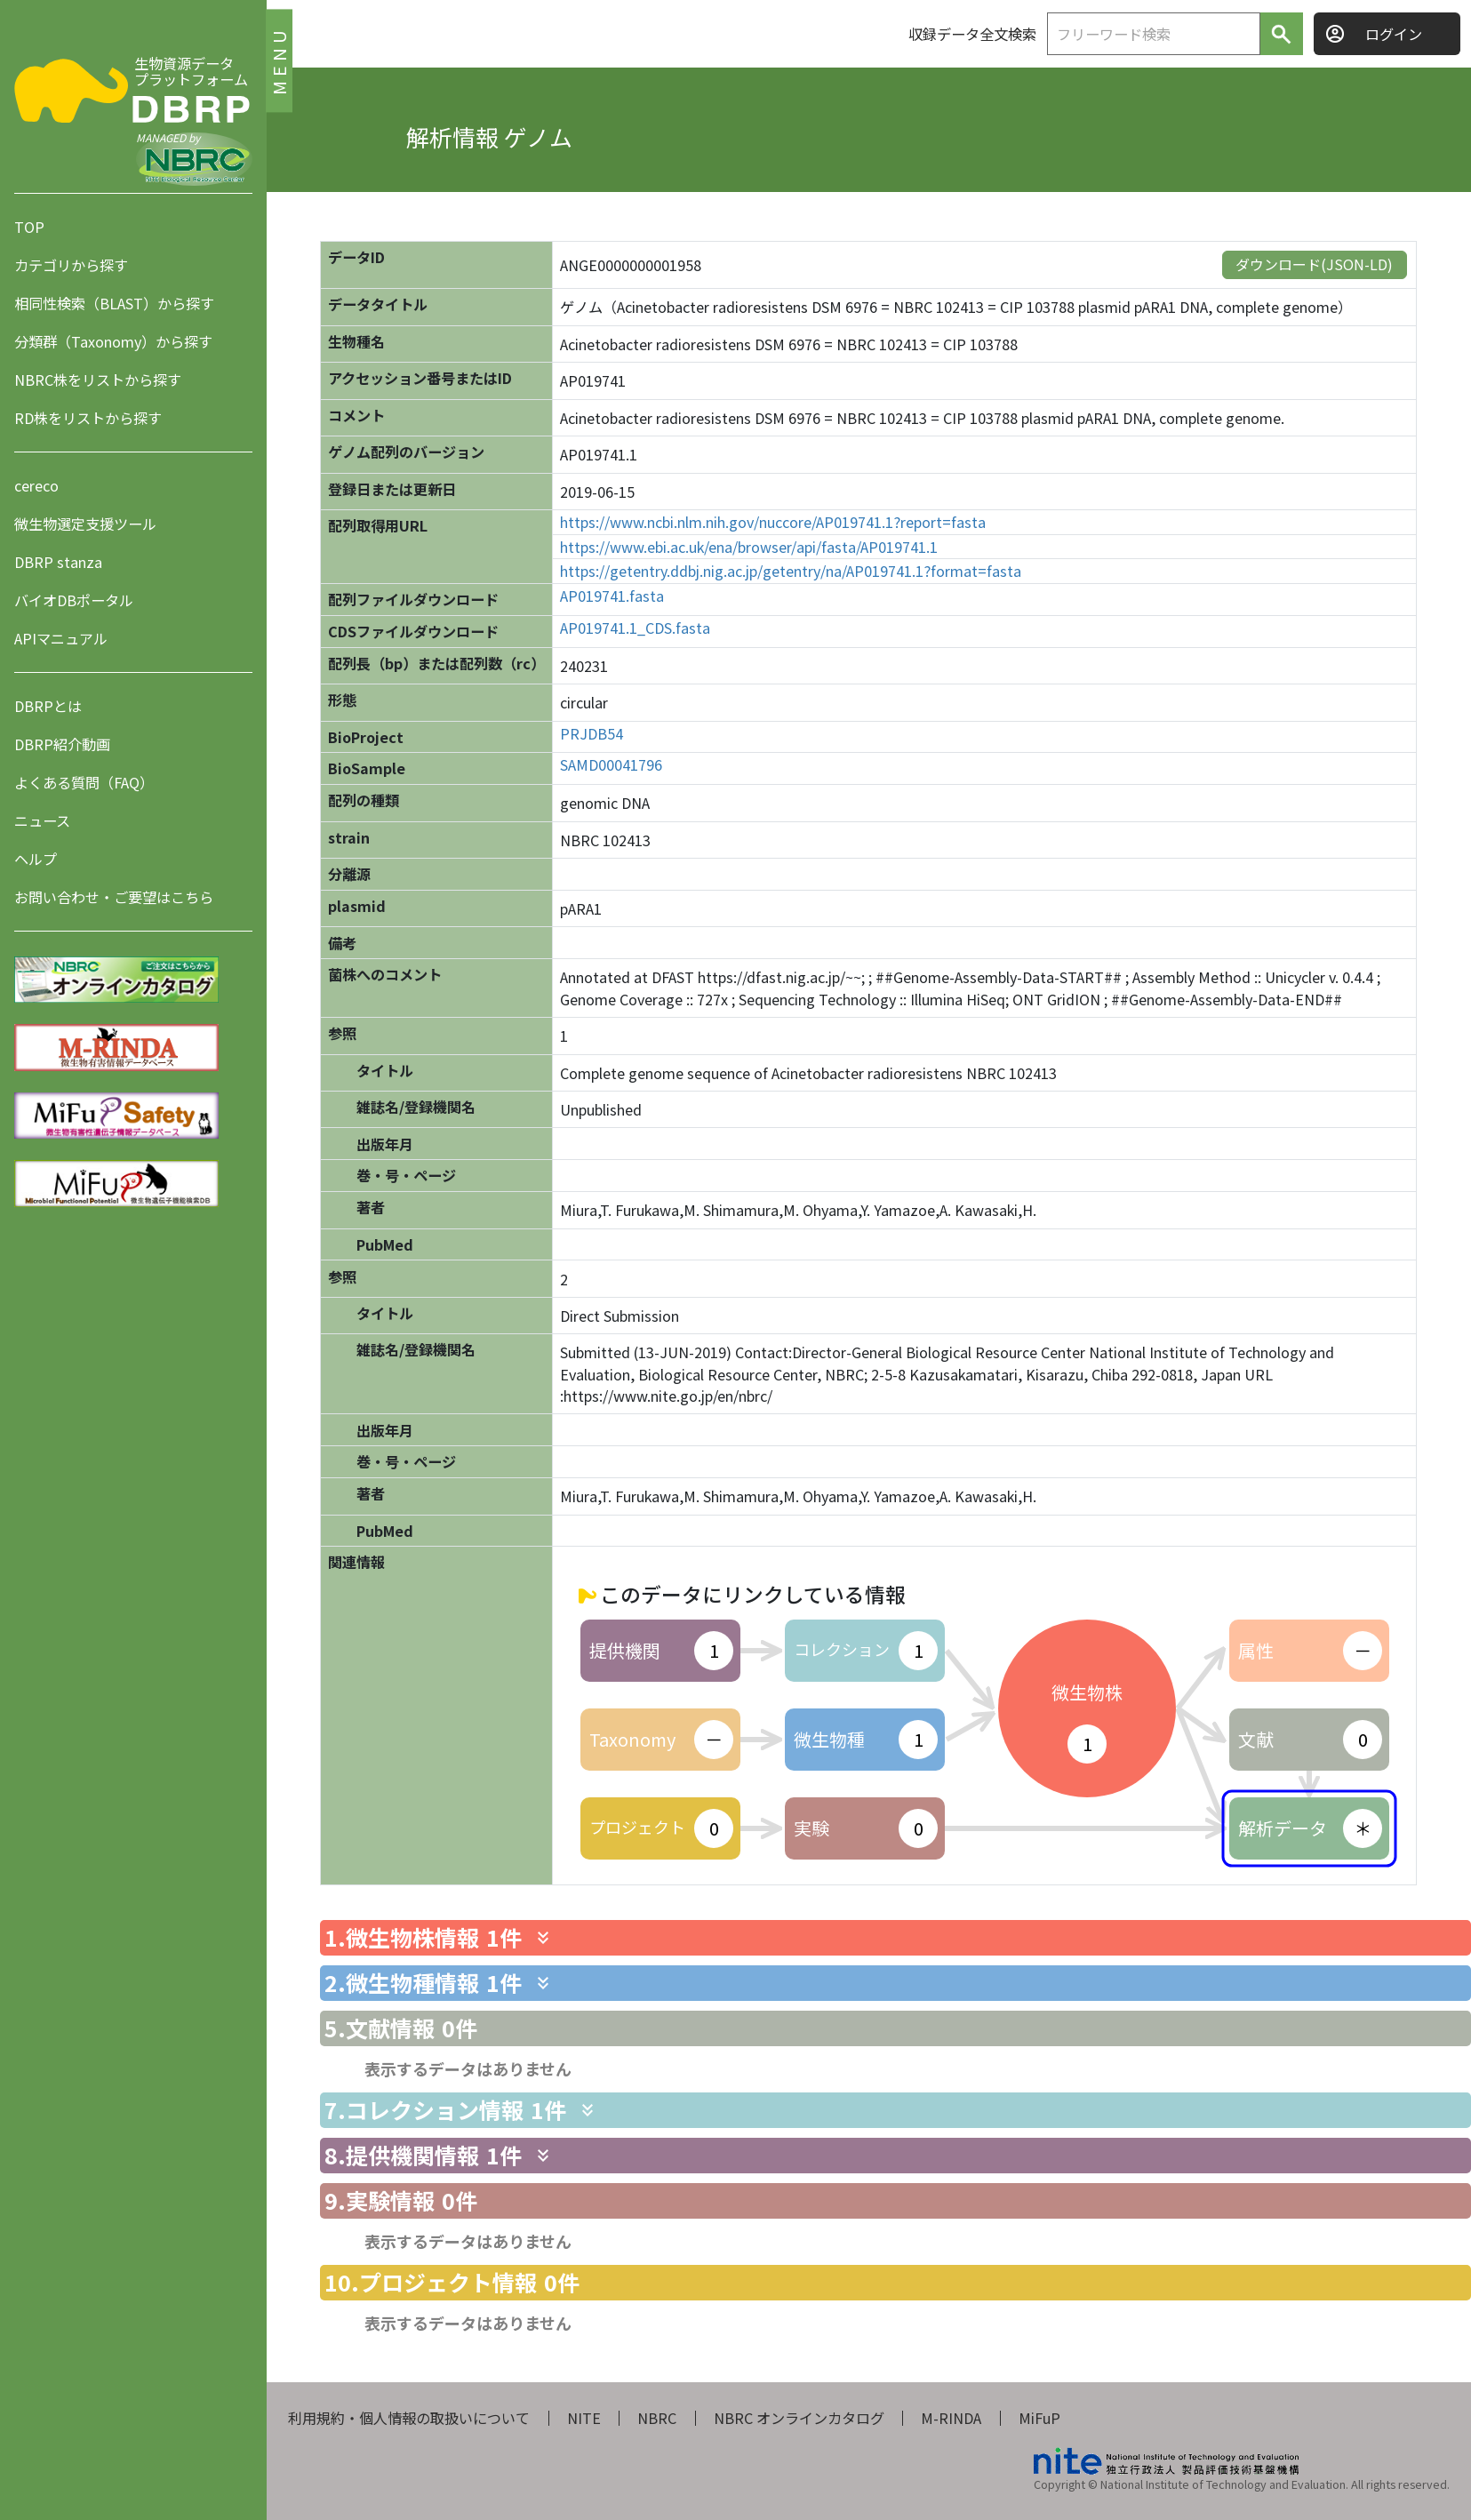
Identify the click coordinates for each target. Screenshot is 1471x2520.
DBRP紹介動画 (62, 744)
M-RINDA (951, 2417)
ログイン (1393, 33)
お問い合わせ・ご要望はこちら (113, 897)
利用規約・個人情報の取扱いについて (409, 2417)
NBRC (656, 2417)
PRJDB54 (591, 733)
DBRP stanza (58, 561)
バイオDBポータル (73, 600)
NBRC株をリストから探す (97, 379)
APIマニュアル (61, 638)
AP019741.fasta (612, 596)
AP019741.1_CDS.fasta (635, 628)
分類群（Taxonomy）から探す (113, 341)
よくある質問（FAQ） (84, 782)
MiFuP (1039, 2417)
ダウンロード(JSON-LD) (1314, 264)
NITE (584, 2417)
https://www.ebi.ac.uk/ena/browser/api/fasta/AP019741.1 (749, 547)
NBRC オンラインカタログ (799, 2417)
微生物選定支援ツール (85, 523)
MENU (279, 60)
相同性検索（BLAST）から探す (114, 303)
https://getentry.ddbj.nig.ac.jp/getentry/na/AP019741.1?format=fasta (790, 571)
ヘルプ (35, 858)
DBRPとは (48, 705)
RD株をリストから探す (88, 417)
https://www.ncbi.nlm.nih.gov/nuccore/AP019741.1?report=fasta (773, 522)
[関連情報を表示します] (543, 1938)
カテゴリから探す (71, 265)
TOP (29, 226)
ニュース (42, 820)
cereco (36, 485)
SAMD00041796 (611, 764)
